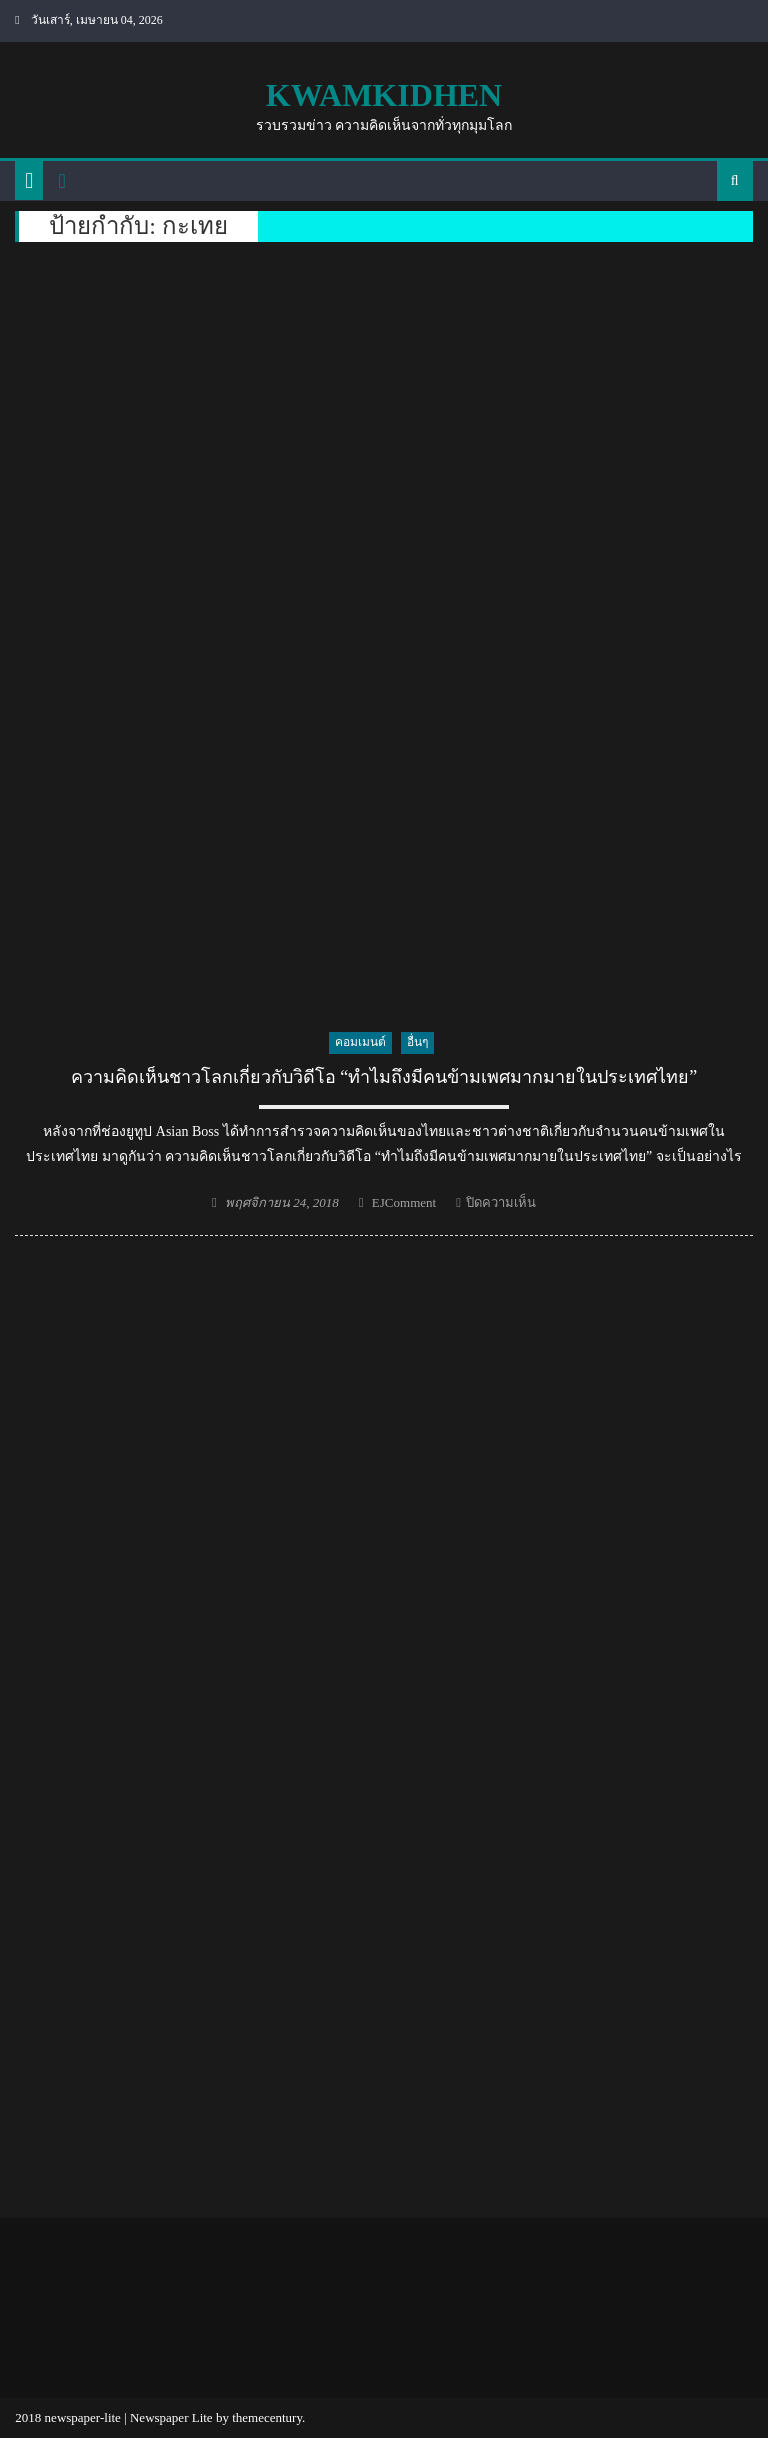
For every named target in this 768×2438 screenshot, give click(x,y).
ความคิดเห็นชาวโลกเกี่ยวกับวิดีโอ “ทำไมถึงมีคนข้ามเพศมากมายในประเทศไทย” (384, 1077)
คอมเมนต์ (360, 1042)
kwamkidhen (384, 95)
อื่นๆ (417, 1042)
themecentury (267, 2417)
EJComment (404, 1202)
